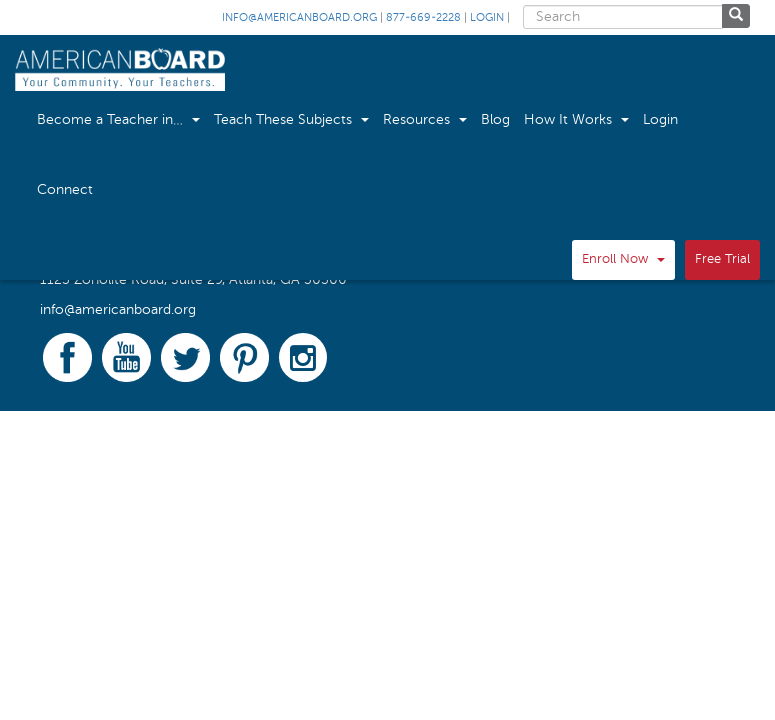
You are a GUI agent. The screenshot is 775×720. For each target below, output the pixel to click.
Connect (65, 190)
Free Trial (722, 259)
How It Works (576, 120)
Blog (495, 120)
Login (487, 18)
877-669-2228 (423, 18)
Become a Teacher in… (118, 120)
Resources (425, 120)
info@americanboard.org (299, 18)
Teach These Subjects (291, 120)
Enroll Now (623, 259)
